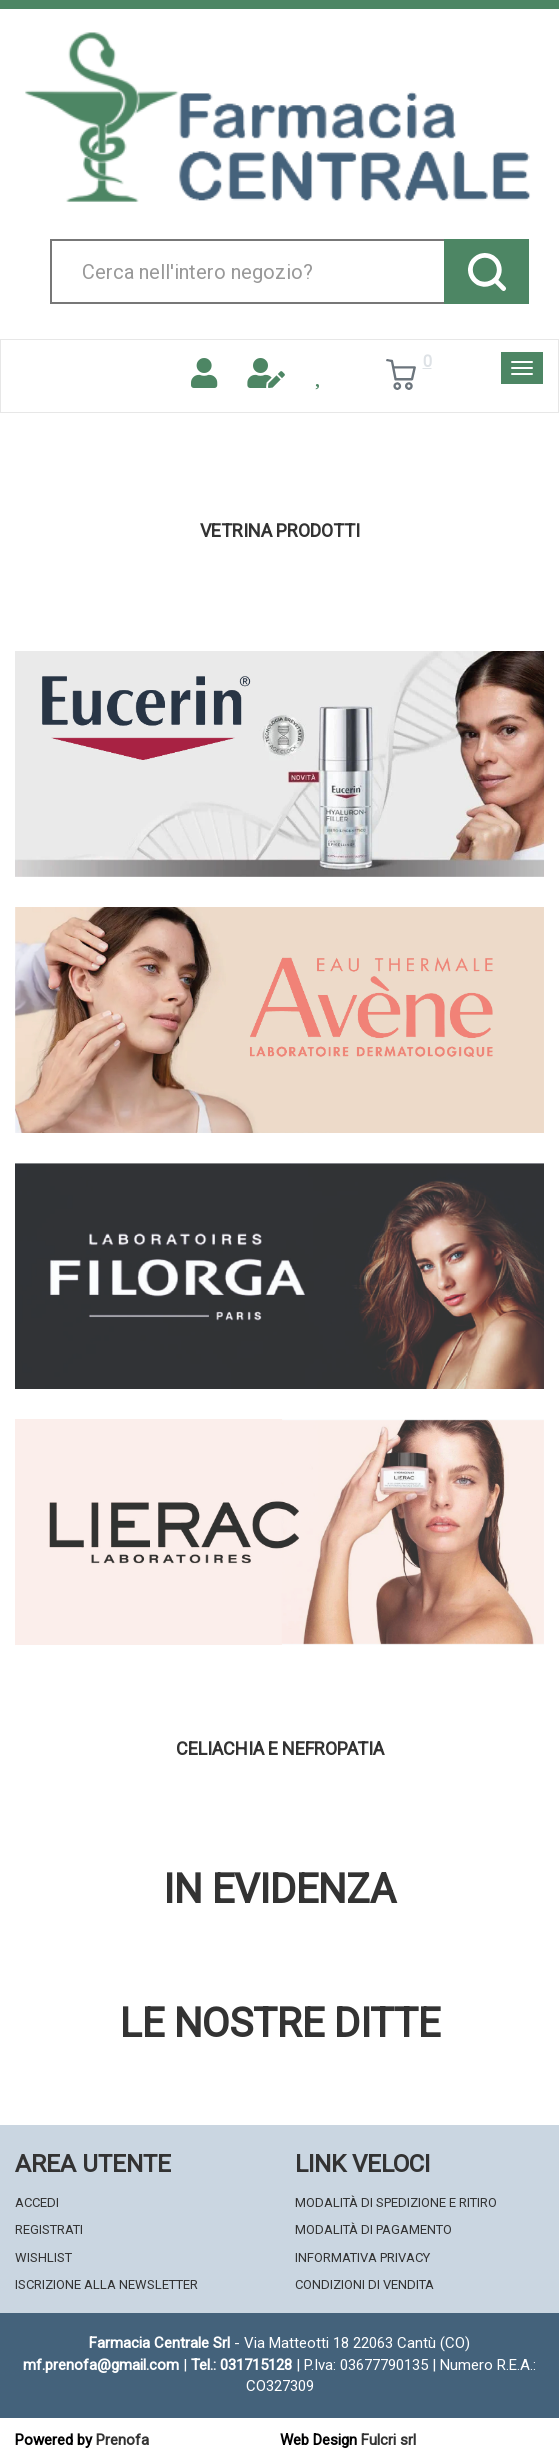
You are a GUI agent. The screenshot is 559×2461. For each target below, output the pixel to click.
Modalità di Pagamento (373, 2229)
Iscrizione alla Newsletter (106, 2284)
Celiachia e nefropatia (280, 1749)
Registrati (49, 2229)
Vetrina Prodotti (280, 531)
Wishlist (43, 2257)
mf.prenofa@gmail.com (101, 2365)
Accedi (37, 2202)
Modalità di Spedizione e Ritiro (396, 2202)
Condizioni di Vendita (364, 2284)
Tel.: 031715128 (241, 2365)
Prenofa (122, 2440)
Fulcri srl (388, 2440)
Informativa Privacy (362, 2257)
